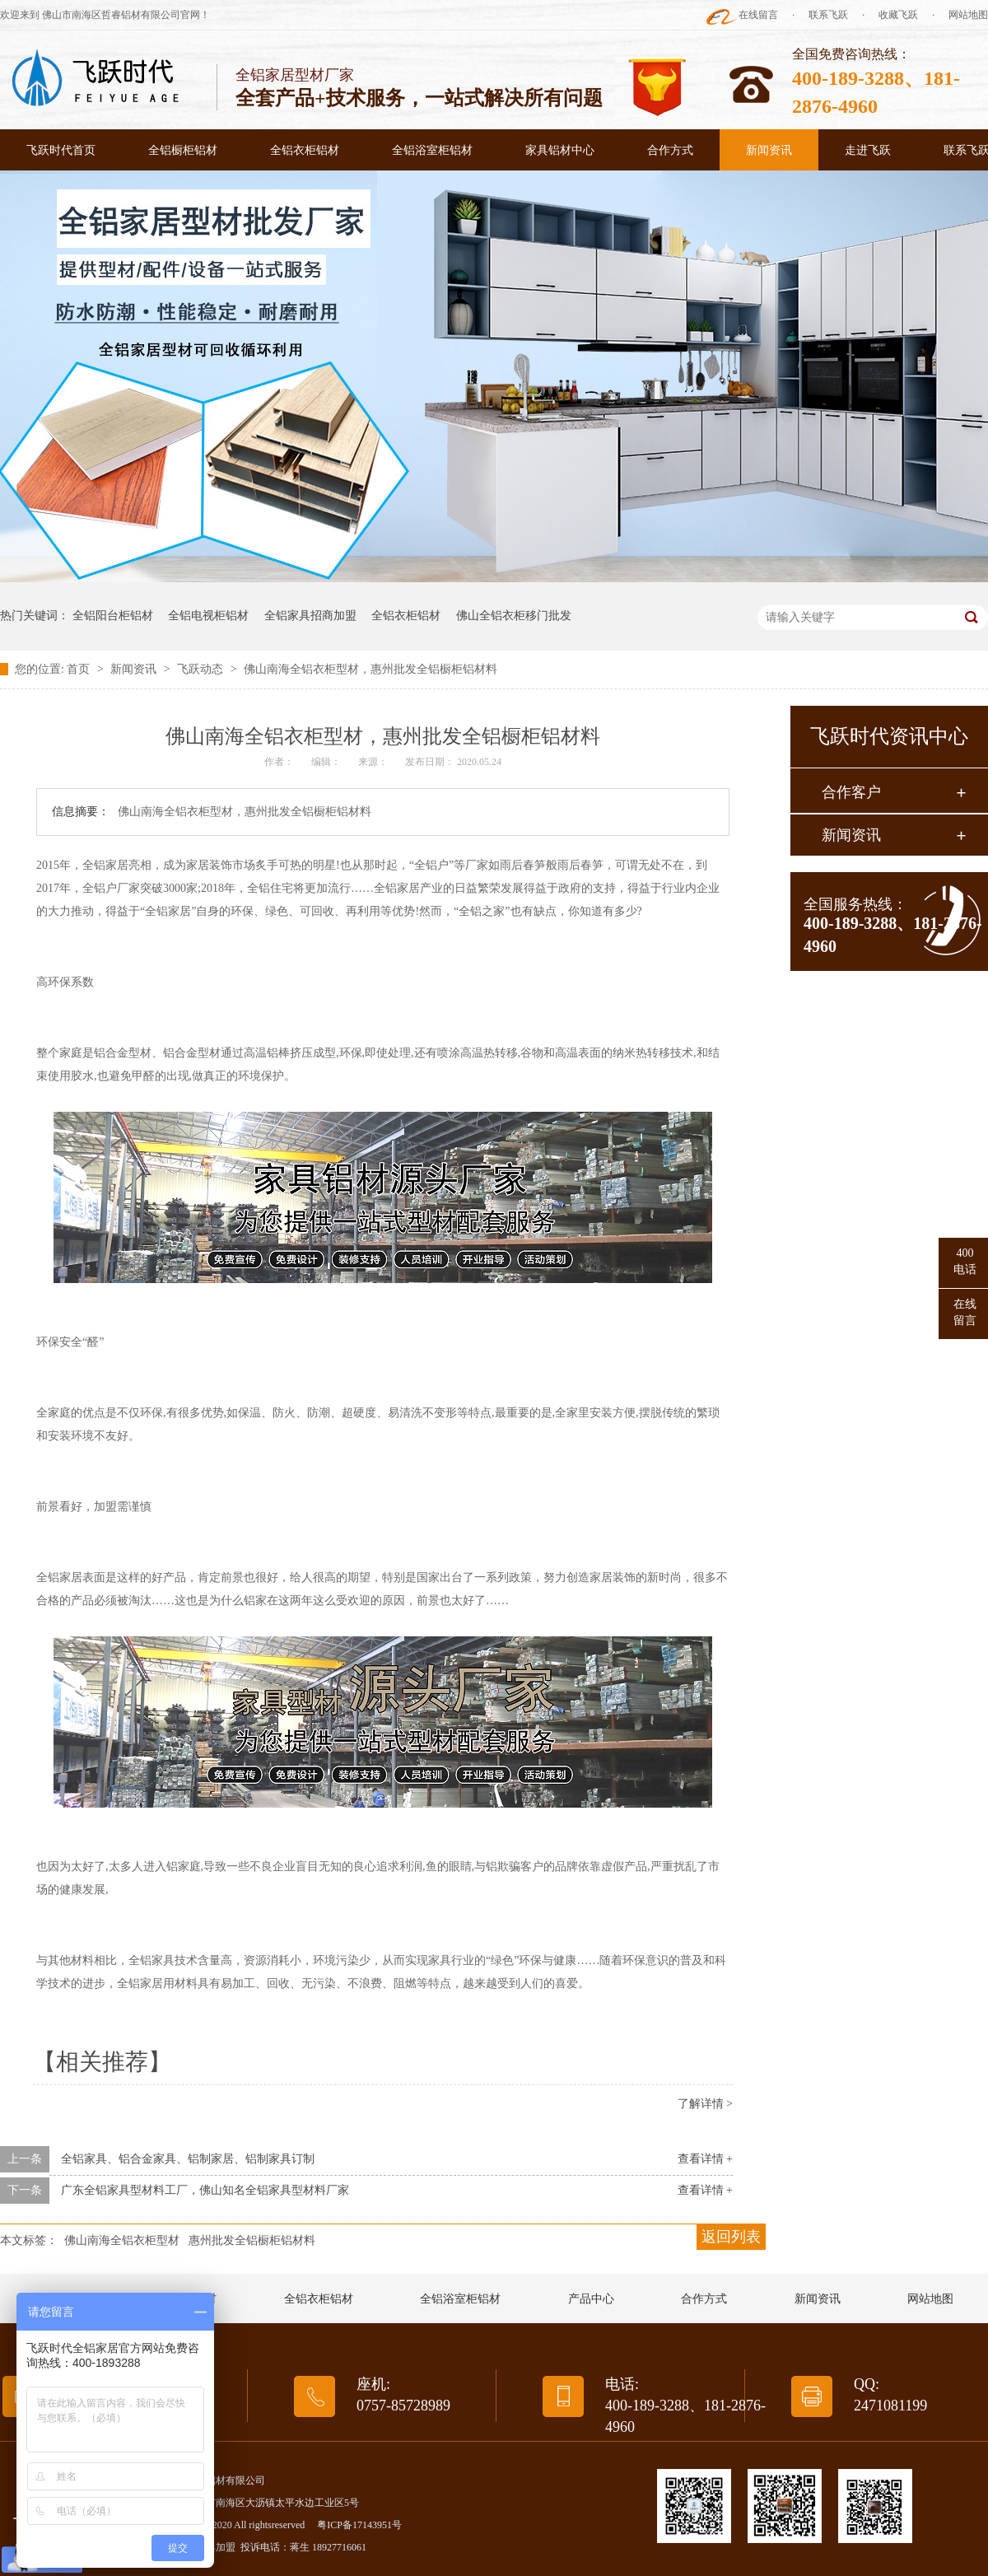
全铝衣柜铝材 (304, 150)
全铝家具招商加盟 (310, 615)
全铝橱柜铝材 (182, 150)
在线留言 (758, 15)
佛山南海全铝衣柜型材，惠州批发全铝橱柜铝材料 (370, 669)
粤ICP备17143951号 (359, 2525)
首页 (80, 669)
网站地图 (968, 15)
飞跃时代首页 (61, 150)
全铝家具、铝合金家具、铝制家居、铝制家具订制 (188, 2159)
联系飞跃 (828, 15)
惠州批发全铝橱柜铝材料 (252, 2240)
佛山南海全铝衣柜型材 (121, 2240)
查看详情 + (705, 2159)
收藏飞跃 (898, 15)
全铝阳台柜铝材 (112, 615)
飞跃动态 (201, 669)
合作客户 (851, 792)
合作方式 (670, 150)
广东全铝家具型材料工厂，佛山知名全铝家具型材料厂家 (205, 2190)
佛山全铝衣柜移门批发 (513, 615)
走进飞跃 (868, 150)
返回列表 (731, 2236)
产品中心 (591, 2299)
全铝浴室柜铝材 (432, 150)
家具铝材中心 (559, 150)
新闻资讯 (769, 150)
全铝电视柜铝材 (208, 615)
